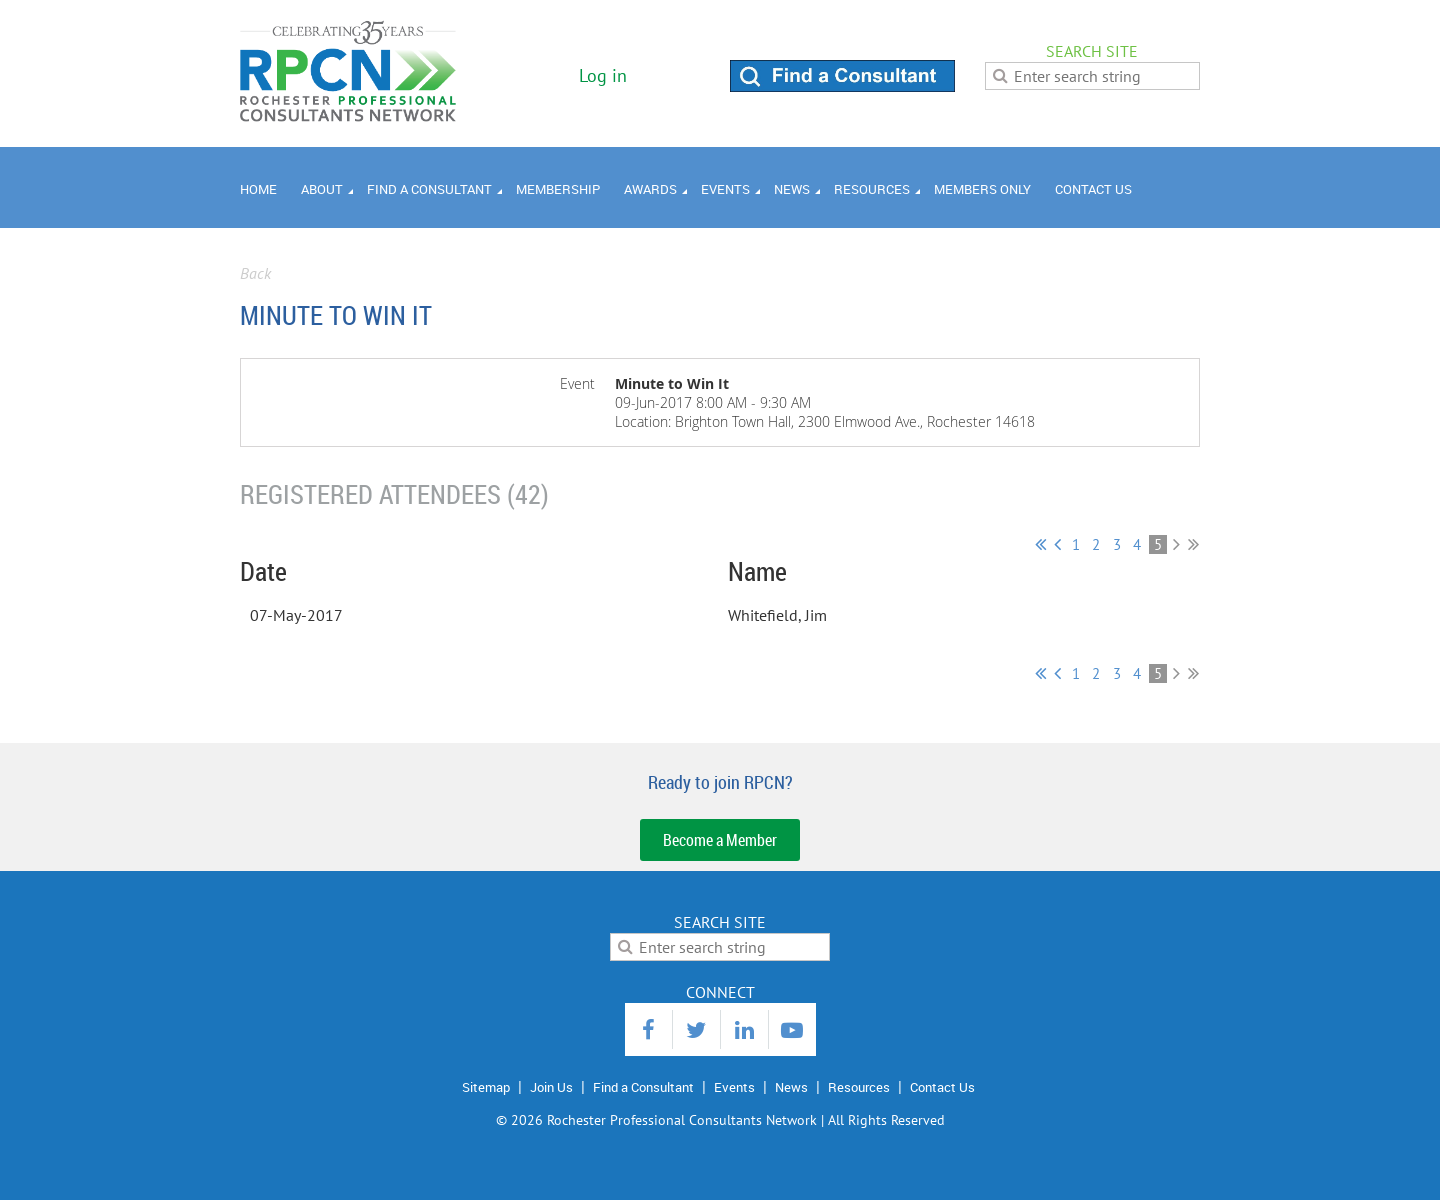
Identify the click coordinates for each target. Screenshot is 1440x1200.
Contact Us (942, 1087)
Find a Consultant (643, 1087)
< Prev (1057, 544)
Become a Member (720, 840)
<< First (1040, 544)
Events (734, 1087)
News (791, 1087)
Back (255, 273)
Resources (859, 1087)
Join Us (551, 1087)
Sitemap (486, 1087)
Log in (603, 75)
